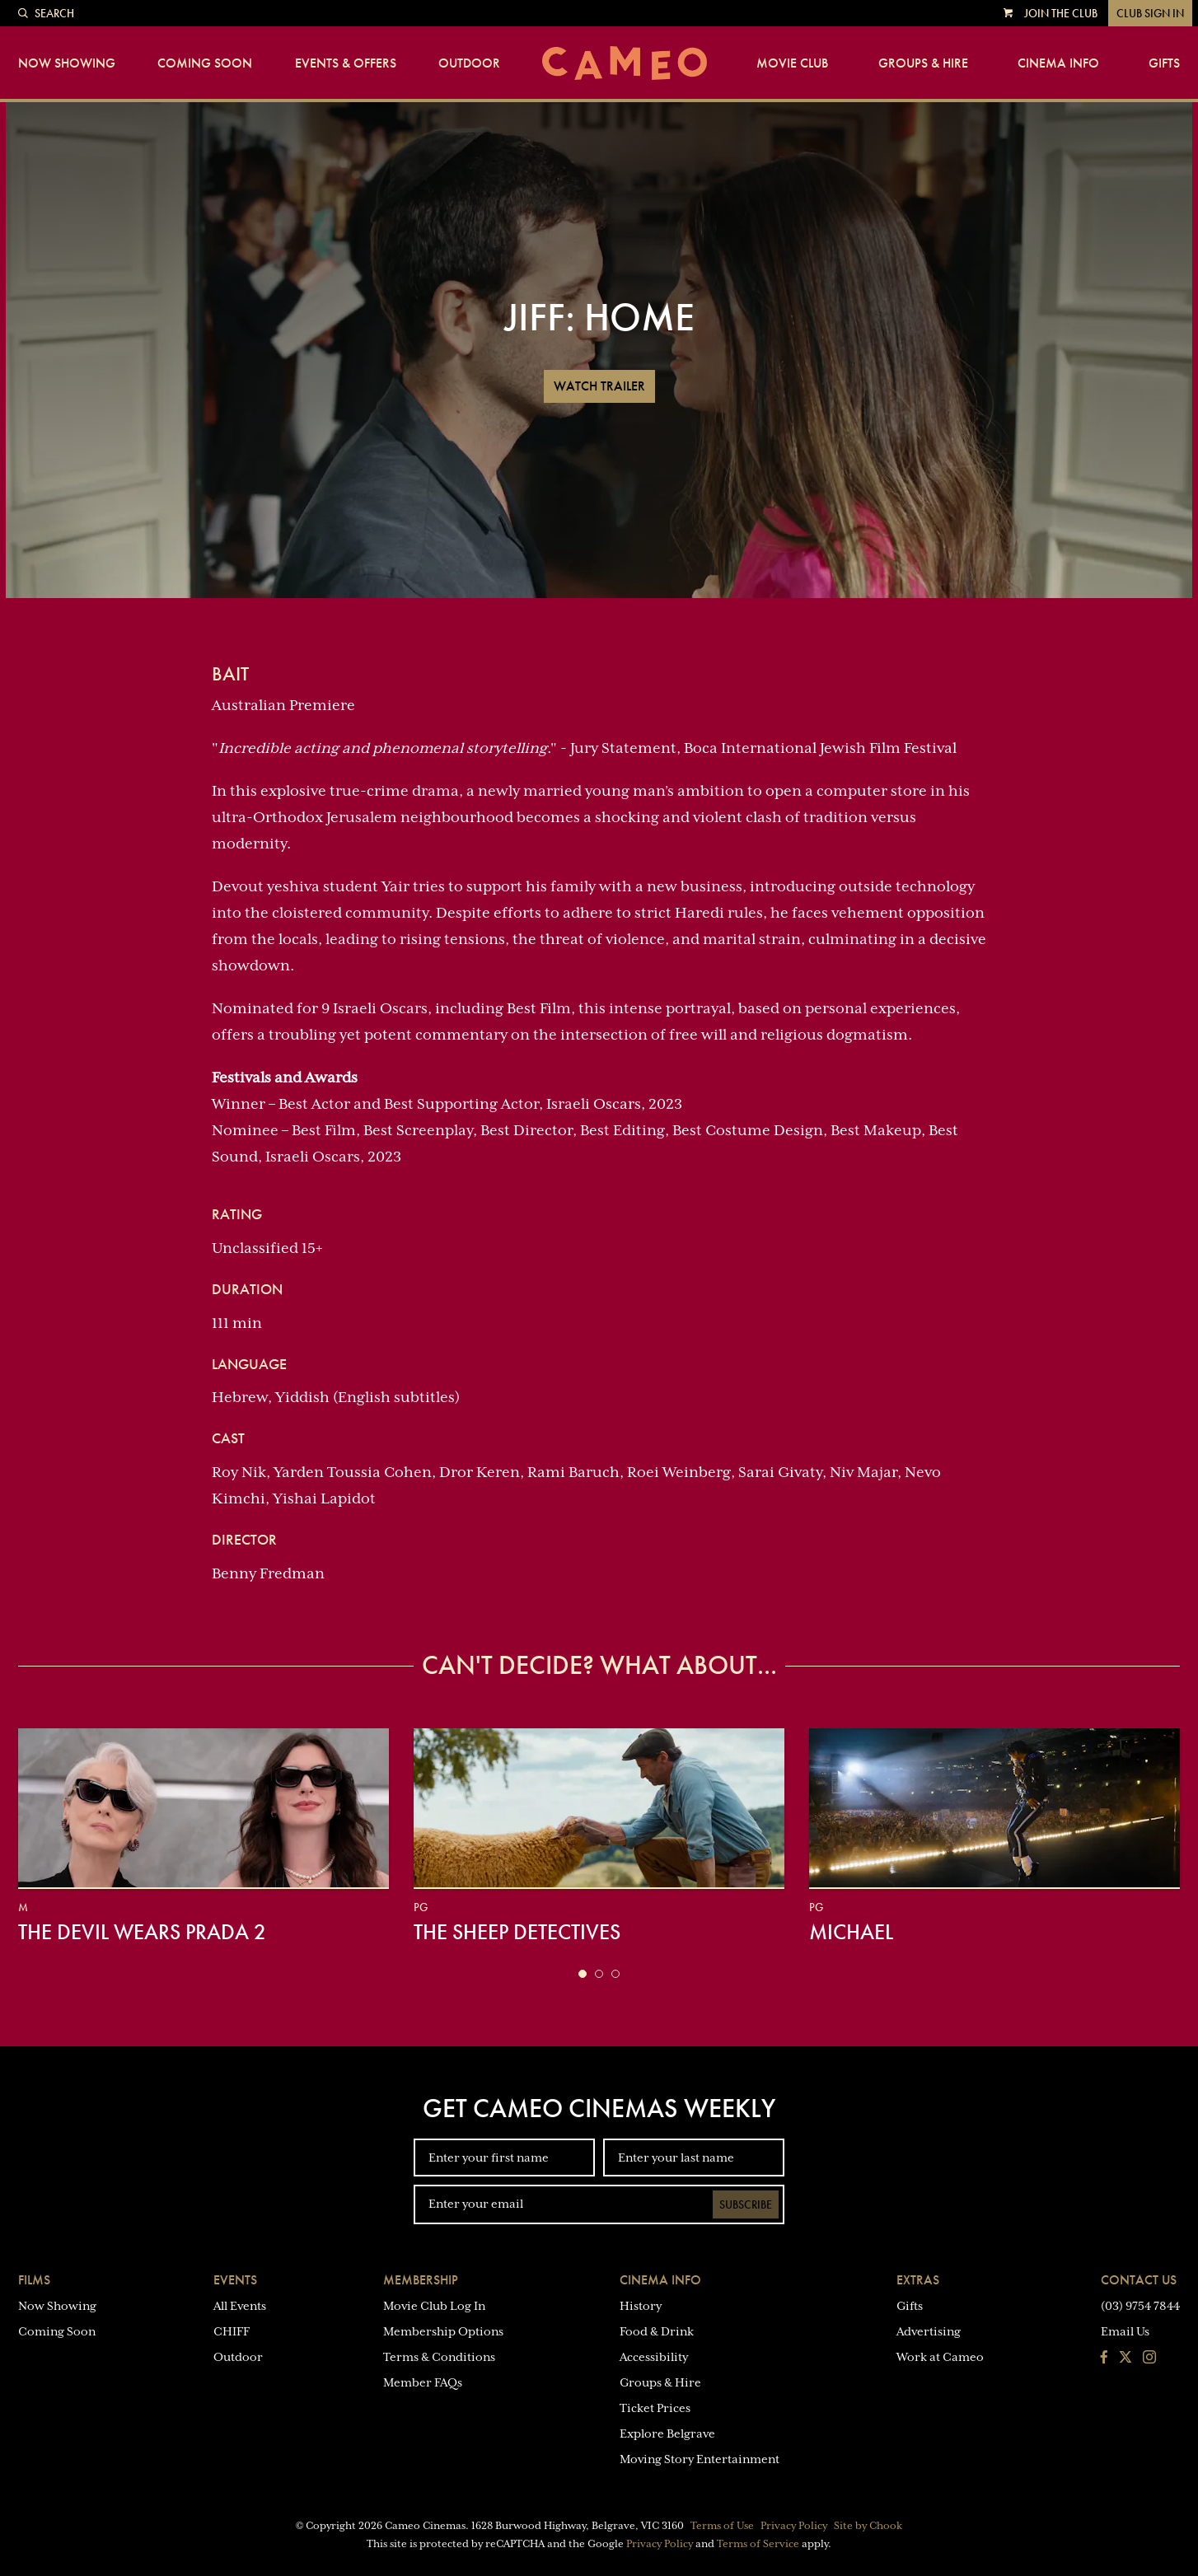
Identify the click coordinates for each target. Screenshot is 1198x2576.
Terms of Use (722, 2526)
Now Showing (66, 63)
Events (235, 2279)
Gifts (1164, 63)
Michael (851, 1932)
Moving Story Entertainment (699, 2459)
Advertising (928, 2331)
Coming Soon (204, 63)
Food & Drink (657, 2331)
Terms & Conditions (439, 2356)
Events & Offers (345, 63)
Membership (420, 2279)
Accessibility (654, 2356)
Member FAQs (422, 2382)
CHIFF (231, 2331)
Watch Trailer (599, 386)
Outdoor (469, 63)
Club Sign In (1150, 13)
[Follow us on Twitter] (1125, 2358)
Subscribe (745, 2204)
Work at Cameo (940, 2356)
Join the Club (1060, 13)
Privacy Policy (793, 2526)
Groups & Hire (923, 63)
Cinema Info (1058, 63)
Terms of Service (758, 2544)
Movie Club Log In (434, 2305)
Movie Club (792, 63)
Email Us (1125, 2331)
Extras (917, 2279)
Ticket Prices (655, 2408)
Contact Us (1139, 2279)
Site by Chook (868, 2526)
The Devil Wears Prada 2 (142, 1932)
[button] (582, 1974)
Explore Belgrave (667, 2433)
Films (34, 2279)
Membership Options (443, 2331)
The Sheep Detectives (517, 1932)
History (641, 2305)
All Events (239, 2305)
